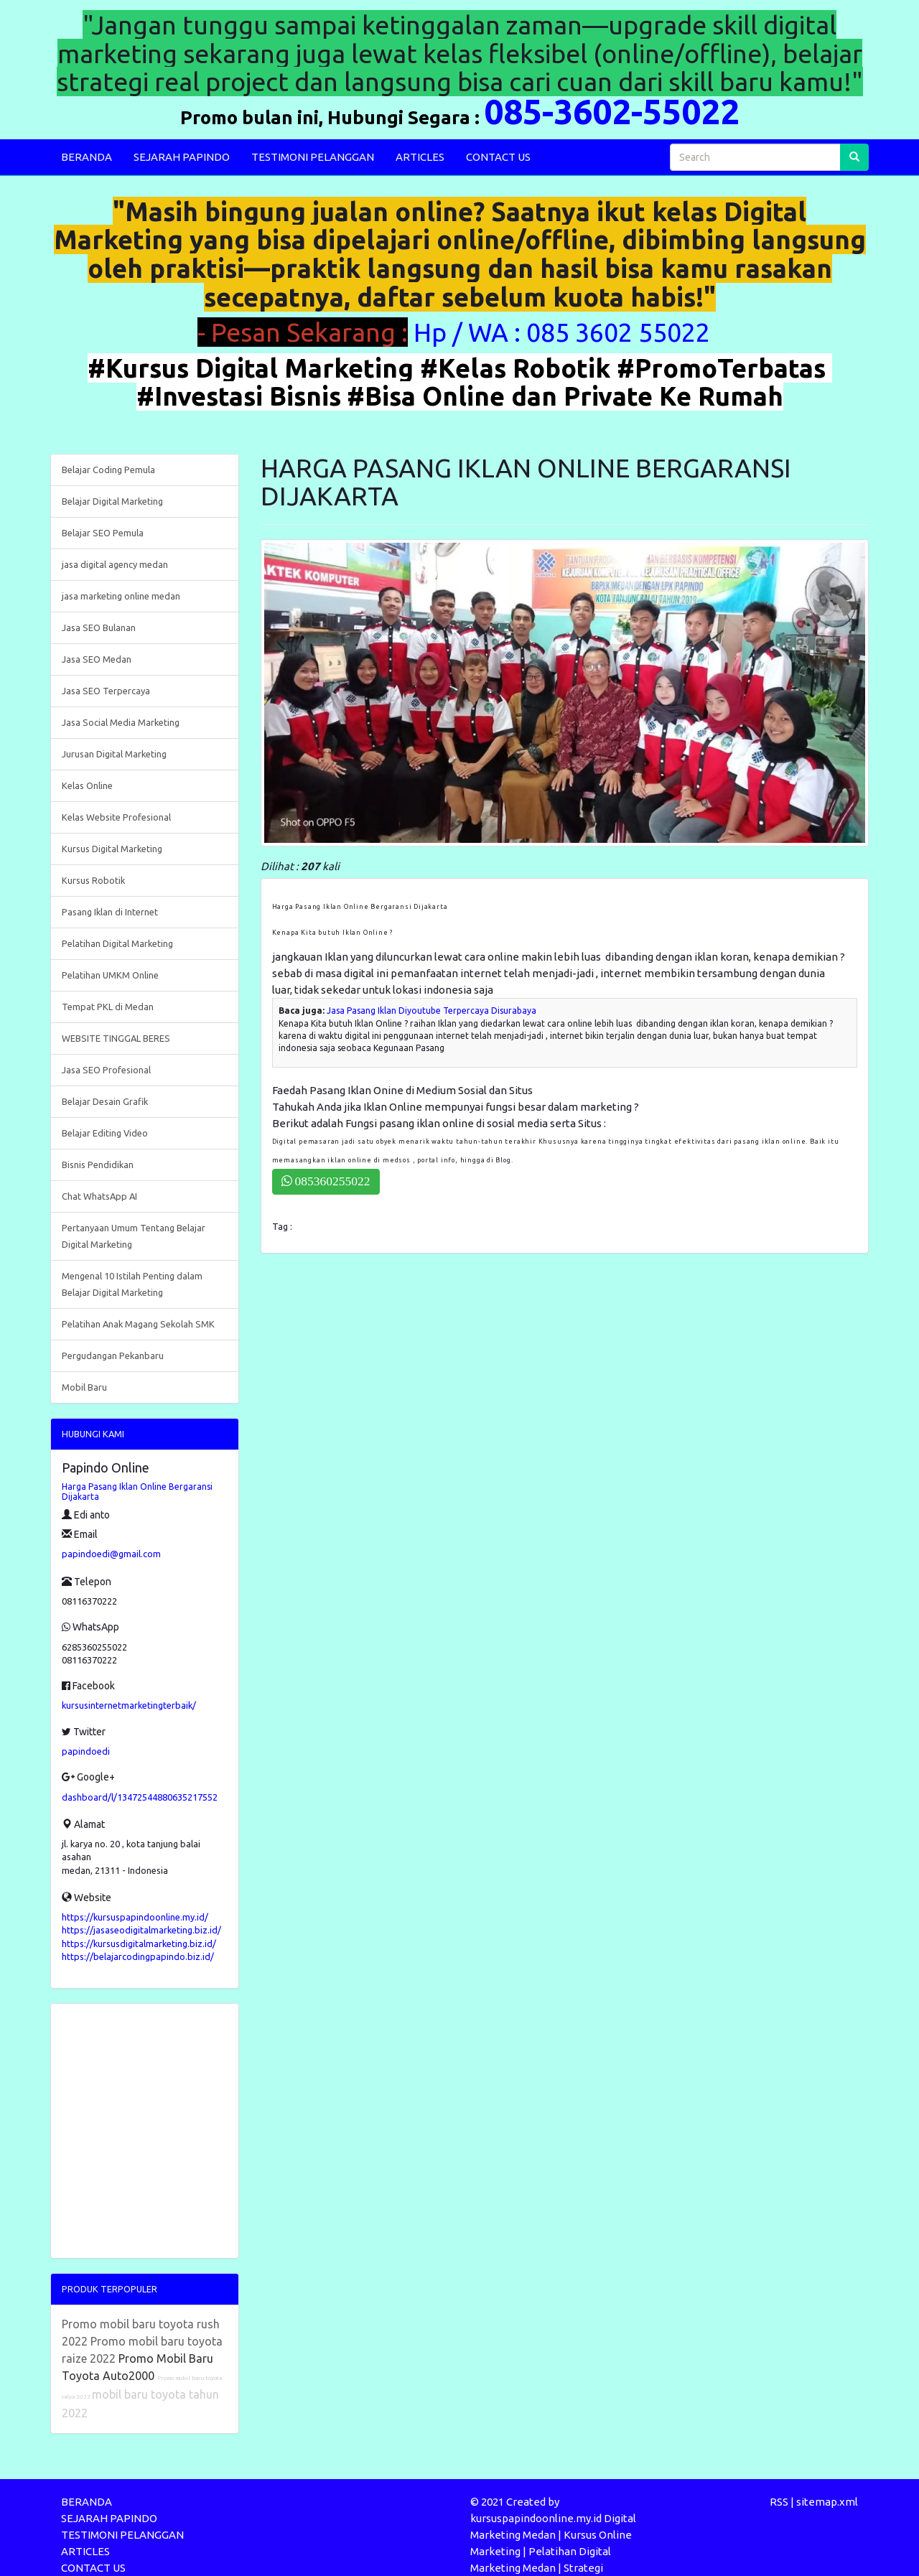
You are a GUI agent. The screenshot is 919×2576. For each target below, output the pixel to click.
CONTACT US (498, 157)
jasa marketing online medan (121, 596)
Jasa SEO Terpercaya (106, 691)
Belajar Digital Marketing (112, 501)
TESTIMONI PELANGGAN (312, 157)
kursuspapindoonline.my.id (536, 2518)
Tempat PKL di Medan (108, 1007)
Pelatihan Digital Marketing (117, 943)
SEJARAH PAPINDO (182, 157)
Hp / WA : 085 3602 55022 (565, 332)
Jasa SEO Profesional (106, 1070)
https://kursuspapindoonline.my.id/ (135, 1917)
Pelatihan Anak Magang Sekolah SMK (138, 1324)
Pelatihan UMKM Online (110, 975)
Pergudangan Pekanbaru (113, 1355)
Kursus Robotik (93, 880)
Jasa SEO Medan (96, 659)
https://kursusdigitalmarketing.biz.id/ (139, 1943)
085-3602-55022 (612, 111)
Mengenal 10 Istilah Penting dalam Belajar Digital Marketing (132, 1284)
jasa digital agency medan (115, 564)
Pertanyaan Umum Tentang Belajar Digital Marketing (133, 1236)
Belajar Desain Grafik (105, 1101)
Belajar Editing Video (105, 1133)
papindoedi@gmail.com (111, 1554)
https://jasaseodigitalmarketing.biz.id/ (141, 1930)
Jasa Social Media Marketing (120, 722)
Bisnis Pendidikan (98, 1164)
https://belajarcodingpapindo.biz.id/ (138, 1956)
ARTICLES (420, 157)
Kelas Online (87, 785)
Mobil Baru (84, 1387)
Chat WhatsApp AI (99, 1196)
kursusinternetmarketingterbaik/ (129, 1705)
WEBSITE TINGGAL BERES (116, 1038)
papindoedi (86, 1751)
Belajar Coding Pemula (108, 470)
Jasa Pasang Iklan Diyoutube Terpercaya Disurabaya (431, 1010)
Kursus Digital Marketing (112, 849)
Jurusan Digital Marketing (114, 754)
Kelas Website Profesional (116, 817)
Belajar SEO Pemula (103, 533)
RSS (779, 2502)
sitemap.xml (827, 2502)
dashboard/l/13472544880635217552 (140, 1797)
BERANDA (86, 157)
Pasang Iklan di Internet (110, 912)
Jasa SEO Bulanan (99, 627)
